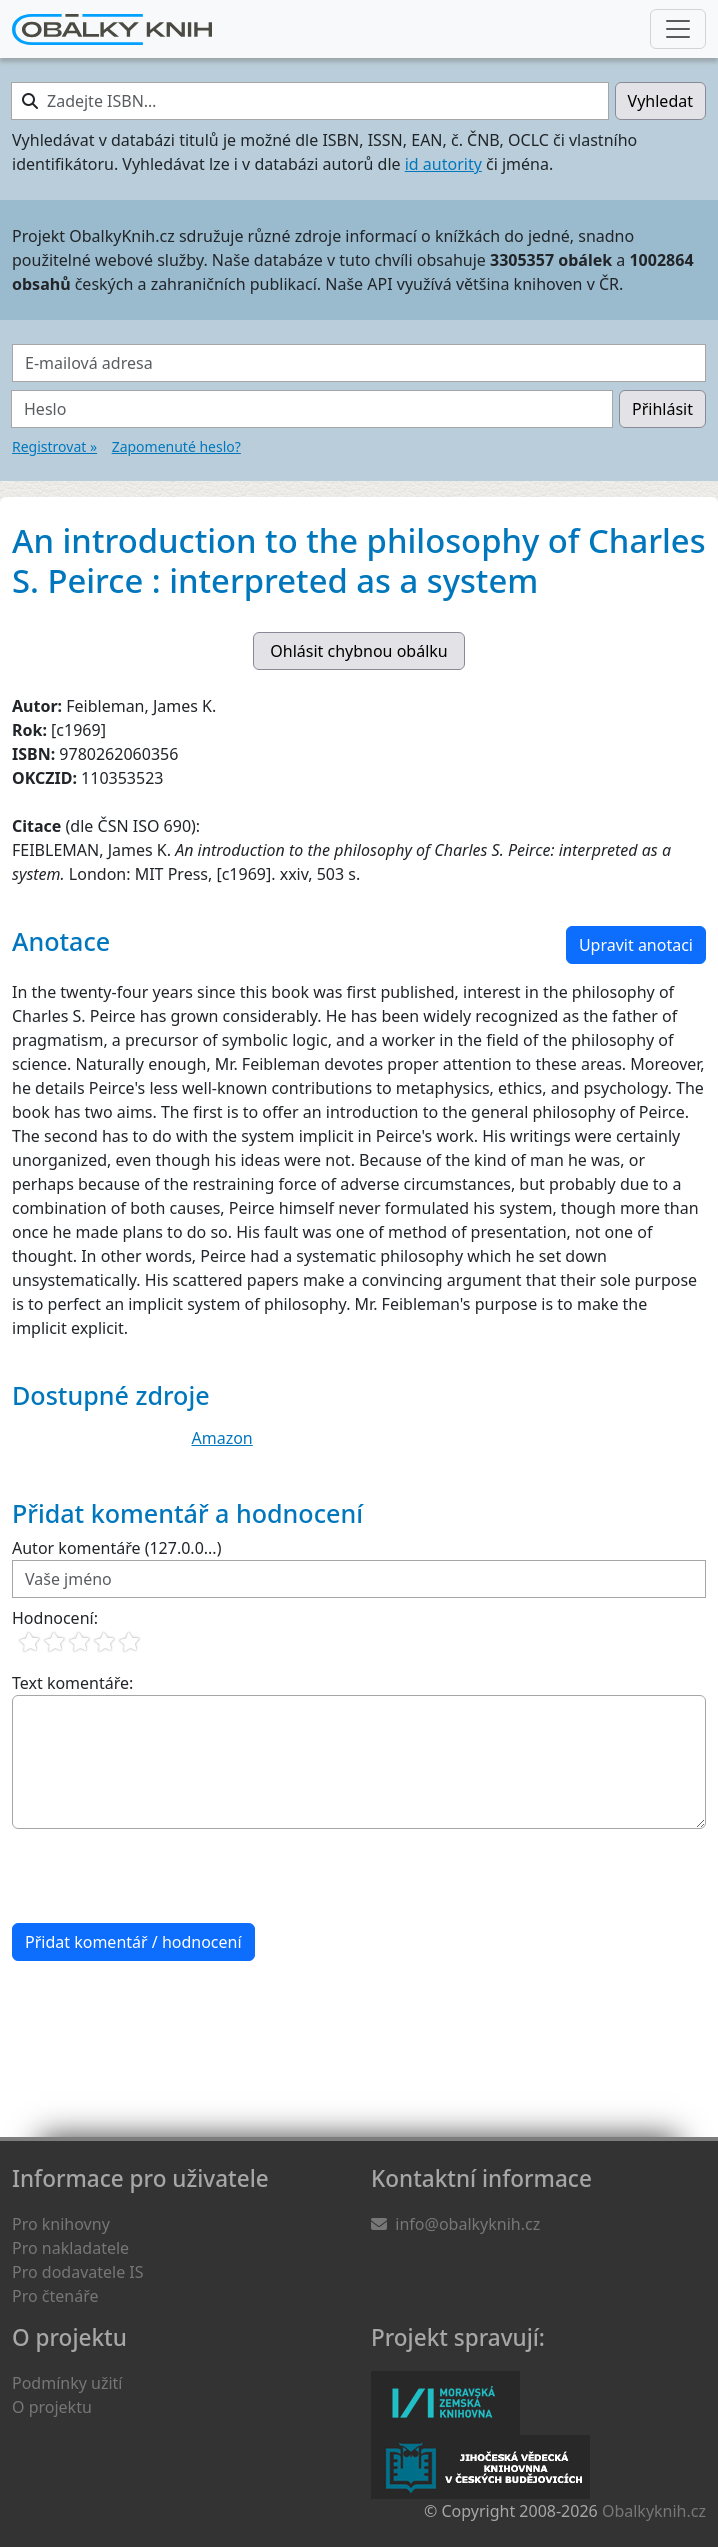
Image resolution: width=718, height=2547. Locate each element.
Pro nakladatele (70, 2248)
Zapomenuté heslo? (176, 446)
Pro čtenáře (55, 2296)
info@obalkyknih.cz (467, 2224)
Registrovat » (54, 446)
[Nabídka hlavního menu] (678, 29)
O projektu (52, 2407)
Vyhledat (660, 101)
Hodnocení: (55, 1618)
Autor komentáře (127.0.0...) (116, 1548)
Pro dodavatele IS (78, 2272)
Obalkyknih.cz (654, 2511)
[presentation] (164, 1876)
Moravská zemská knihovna (445, 2403)
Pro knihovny (61, 2224)
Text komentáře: (72, 1683)
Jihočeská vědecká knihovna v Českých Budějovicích (480, 2467)
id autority (443, 164)
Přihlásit (662, 409)
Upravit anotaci (636, 945)
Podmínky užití (67, 2383)
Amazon (222, 1438)
